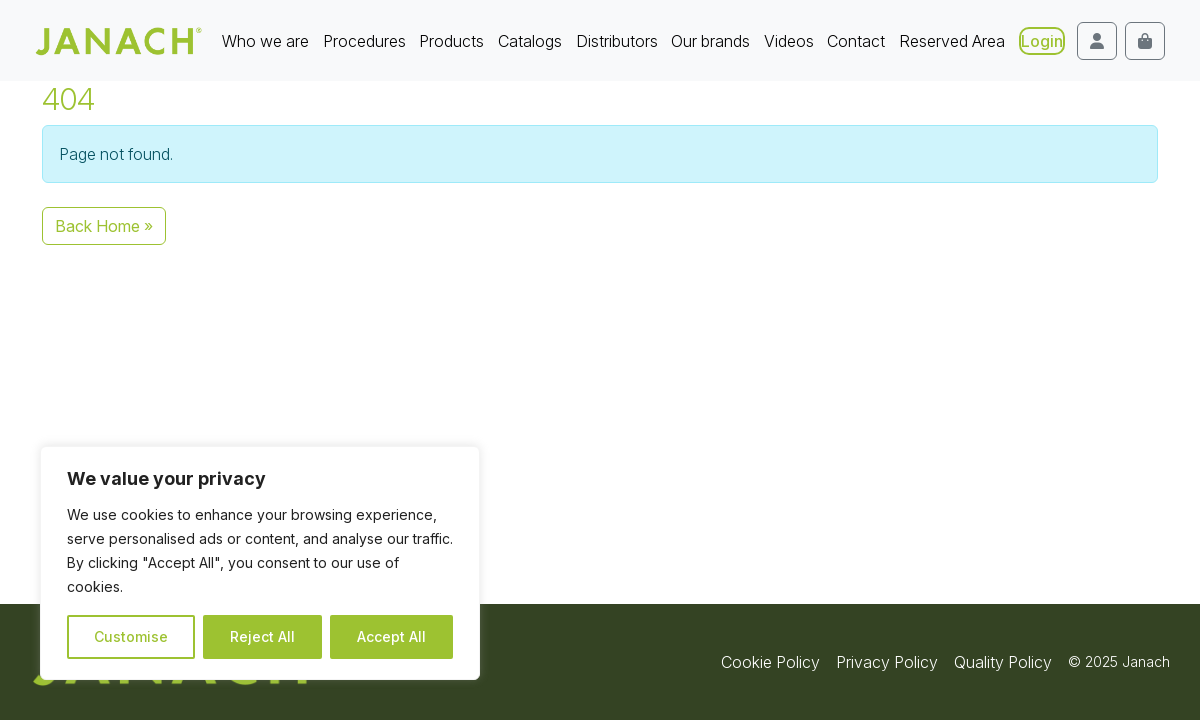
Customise (131, 636)
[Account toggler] (1097, 41)
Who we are (265, 41)
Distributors (617, 41)
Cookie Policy (770, 662)
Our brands (710, 41)
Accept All (391, 636)
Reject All (262, 636)
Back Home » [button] (104, 226)
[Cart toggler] (1145, 41)
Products (451, 41)
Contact (856, 41)
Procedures (364, 41)
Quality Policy (1003, 662)
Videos (789, 41)
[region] (260, 563)
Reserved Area (952, 41)
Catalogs (530, 41)
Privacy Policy (887, 662)
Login (1042, 41)
